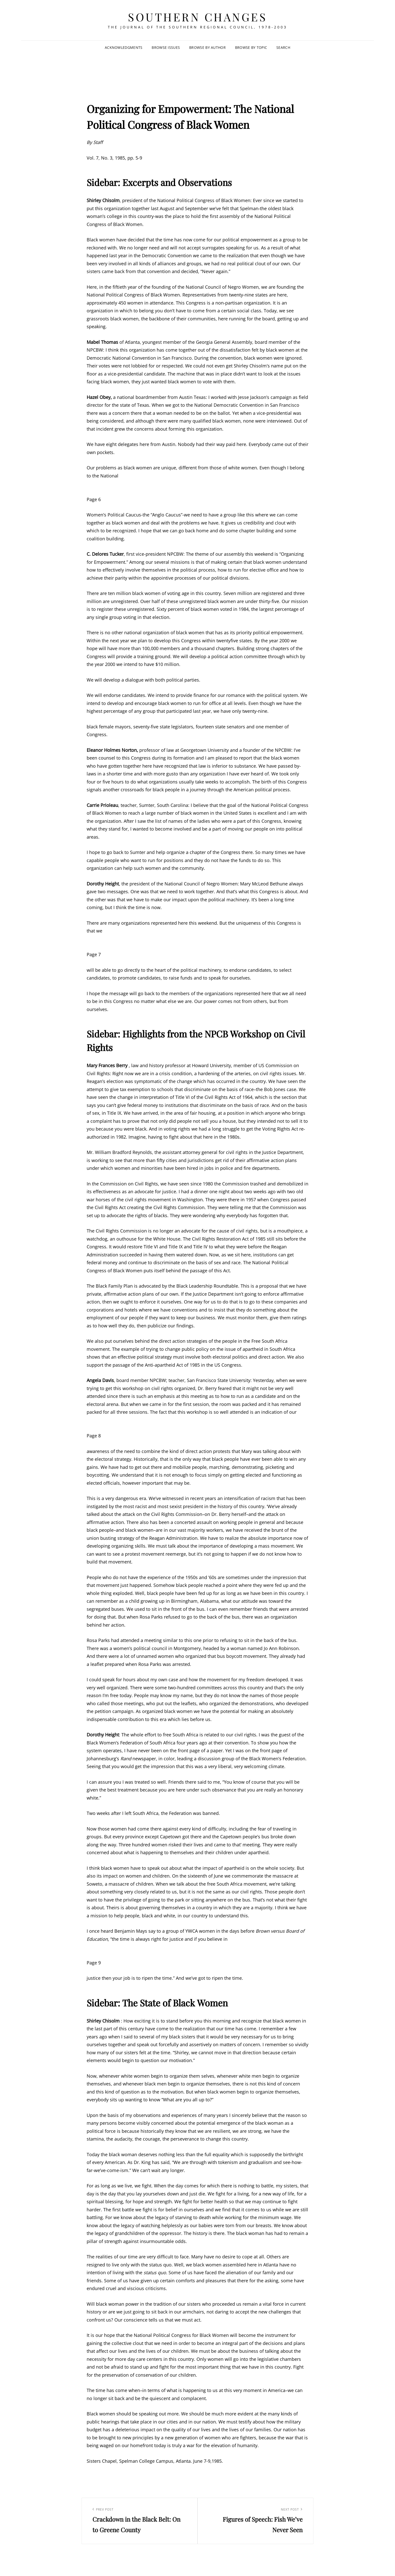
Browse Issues (166, 47)
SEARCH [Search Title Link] (283, 47)
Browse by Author (207, 47)
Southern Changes (197, 16)
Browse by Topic (251, 47)
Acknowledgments (123, 47)
